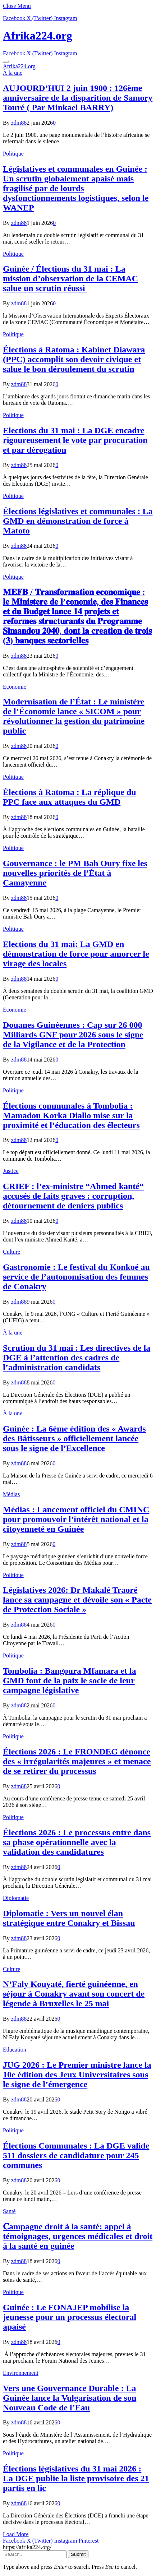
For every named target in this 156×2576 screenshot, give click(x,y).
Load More (16, 2534)
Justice (11, 1171)
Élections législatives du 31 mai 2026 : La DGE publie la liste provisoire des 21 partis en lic (76, 2478)
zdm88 (19, 123)
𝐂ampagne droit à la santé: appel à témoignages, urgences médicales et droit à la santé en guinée (77, 2236)
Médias (11, 1494)
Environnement (20, 2373)
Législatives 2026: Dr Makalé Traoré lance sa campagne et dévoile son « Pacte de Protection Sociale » (77, 1599)
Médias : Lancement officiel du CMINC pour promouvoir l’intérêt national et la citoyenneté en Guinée (76, 1519)
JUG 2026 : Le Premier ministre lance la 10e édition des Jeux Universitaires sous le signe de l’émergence (77, 2074)
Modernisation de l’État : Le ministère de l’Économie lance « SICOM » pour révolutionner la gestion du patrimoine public (73, 716)
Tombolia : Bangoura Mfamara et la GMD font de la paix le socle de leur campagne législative (69, 1680)
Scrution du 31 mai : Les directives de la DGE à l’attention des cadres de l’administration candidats (76, 1357)
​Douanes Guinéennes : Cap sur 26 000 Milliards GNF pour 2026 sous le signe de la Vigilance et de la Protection (73, 1034)
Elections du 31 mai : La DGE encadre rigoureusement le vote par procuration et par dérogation (75, 440)
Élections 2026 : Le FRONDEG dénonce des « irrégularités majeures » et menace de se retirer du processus (77, 1761)
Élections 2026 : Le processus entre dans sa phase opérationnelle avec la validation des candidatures (77, 1842)
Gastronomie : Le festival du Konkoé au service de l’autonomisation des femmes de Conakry (76, 1276)
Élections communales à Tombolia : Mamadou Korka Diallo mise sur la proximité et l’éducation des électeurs (71, 1115)
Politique (13, 154)
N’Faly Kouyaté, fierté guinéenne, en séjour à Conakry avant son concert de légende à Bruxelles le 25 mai (73, 1993)
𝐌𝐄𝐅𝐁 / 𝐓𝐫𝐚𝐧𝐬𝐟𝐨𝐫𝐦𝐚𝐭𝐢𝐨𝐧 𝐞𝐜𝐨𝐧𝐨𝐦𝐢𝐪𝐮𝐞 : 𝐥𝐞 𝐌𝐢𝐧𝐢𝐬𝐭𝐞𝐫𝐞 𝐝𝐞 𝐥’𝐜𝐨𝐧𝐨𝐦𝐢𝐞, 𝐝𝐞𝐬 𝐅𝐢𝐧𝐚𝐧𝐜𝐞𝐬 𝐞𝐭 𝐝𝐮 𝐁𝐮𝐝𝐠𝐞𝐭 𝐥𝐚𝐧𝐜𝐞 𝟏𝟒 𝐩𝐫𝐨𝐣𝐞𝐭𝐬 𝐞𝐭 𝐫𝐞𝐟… (77, 616)
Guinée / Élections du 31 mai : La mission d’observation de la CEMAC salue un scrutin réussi (70, 278)
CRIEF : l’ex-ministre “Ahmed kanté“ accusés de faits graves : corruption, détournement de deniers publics (73, 1195)
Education (14, 2050)
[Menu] (6, 62)
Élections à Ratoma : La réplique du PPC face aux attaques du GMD (69, 796)
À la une (12, 73)
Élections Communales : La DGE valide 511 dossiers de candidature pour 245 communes (76, 2155)
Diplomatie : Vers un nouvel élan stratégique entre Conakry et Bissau (69, 1918)
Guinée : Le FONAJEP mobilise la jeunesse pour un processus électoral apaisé (69, 2317)
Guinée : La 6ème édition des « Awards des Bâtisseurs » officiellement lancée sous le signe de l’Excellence (74, 1438)
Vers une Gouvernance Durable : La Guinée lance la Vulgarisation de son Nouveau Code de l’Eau (69, 2397)
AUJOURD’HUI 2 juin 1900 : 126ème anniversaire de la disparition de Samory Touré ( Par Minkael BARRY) (77, 97)
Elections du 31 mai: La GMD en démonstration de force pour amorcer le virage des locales (76, 953)
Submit (78, 2554)
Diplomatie (16, 1898)
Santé (9, 2211)
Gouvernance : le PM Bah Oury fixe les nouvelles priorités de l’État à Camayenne (75, 873)
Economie (14, 687)
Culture (11, 1252)
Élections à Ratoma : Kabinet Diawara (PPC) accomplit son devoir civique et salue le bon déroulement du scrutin (74, 359)
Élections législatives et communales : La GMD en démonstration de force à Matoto (78, 521)
